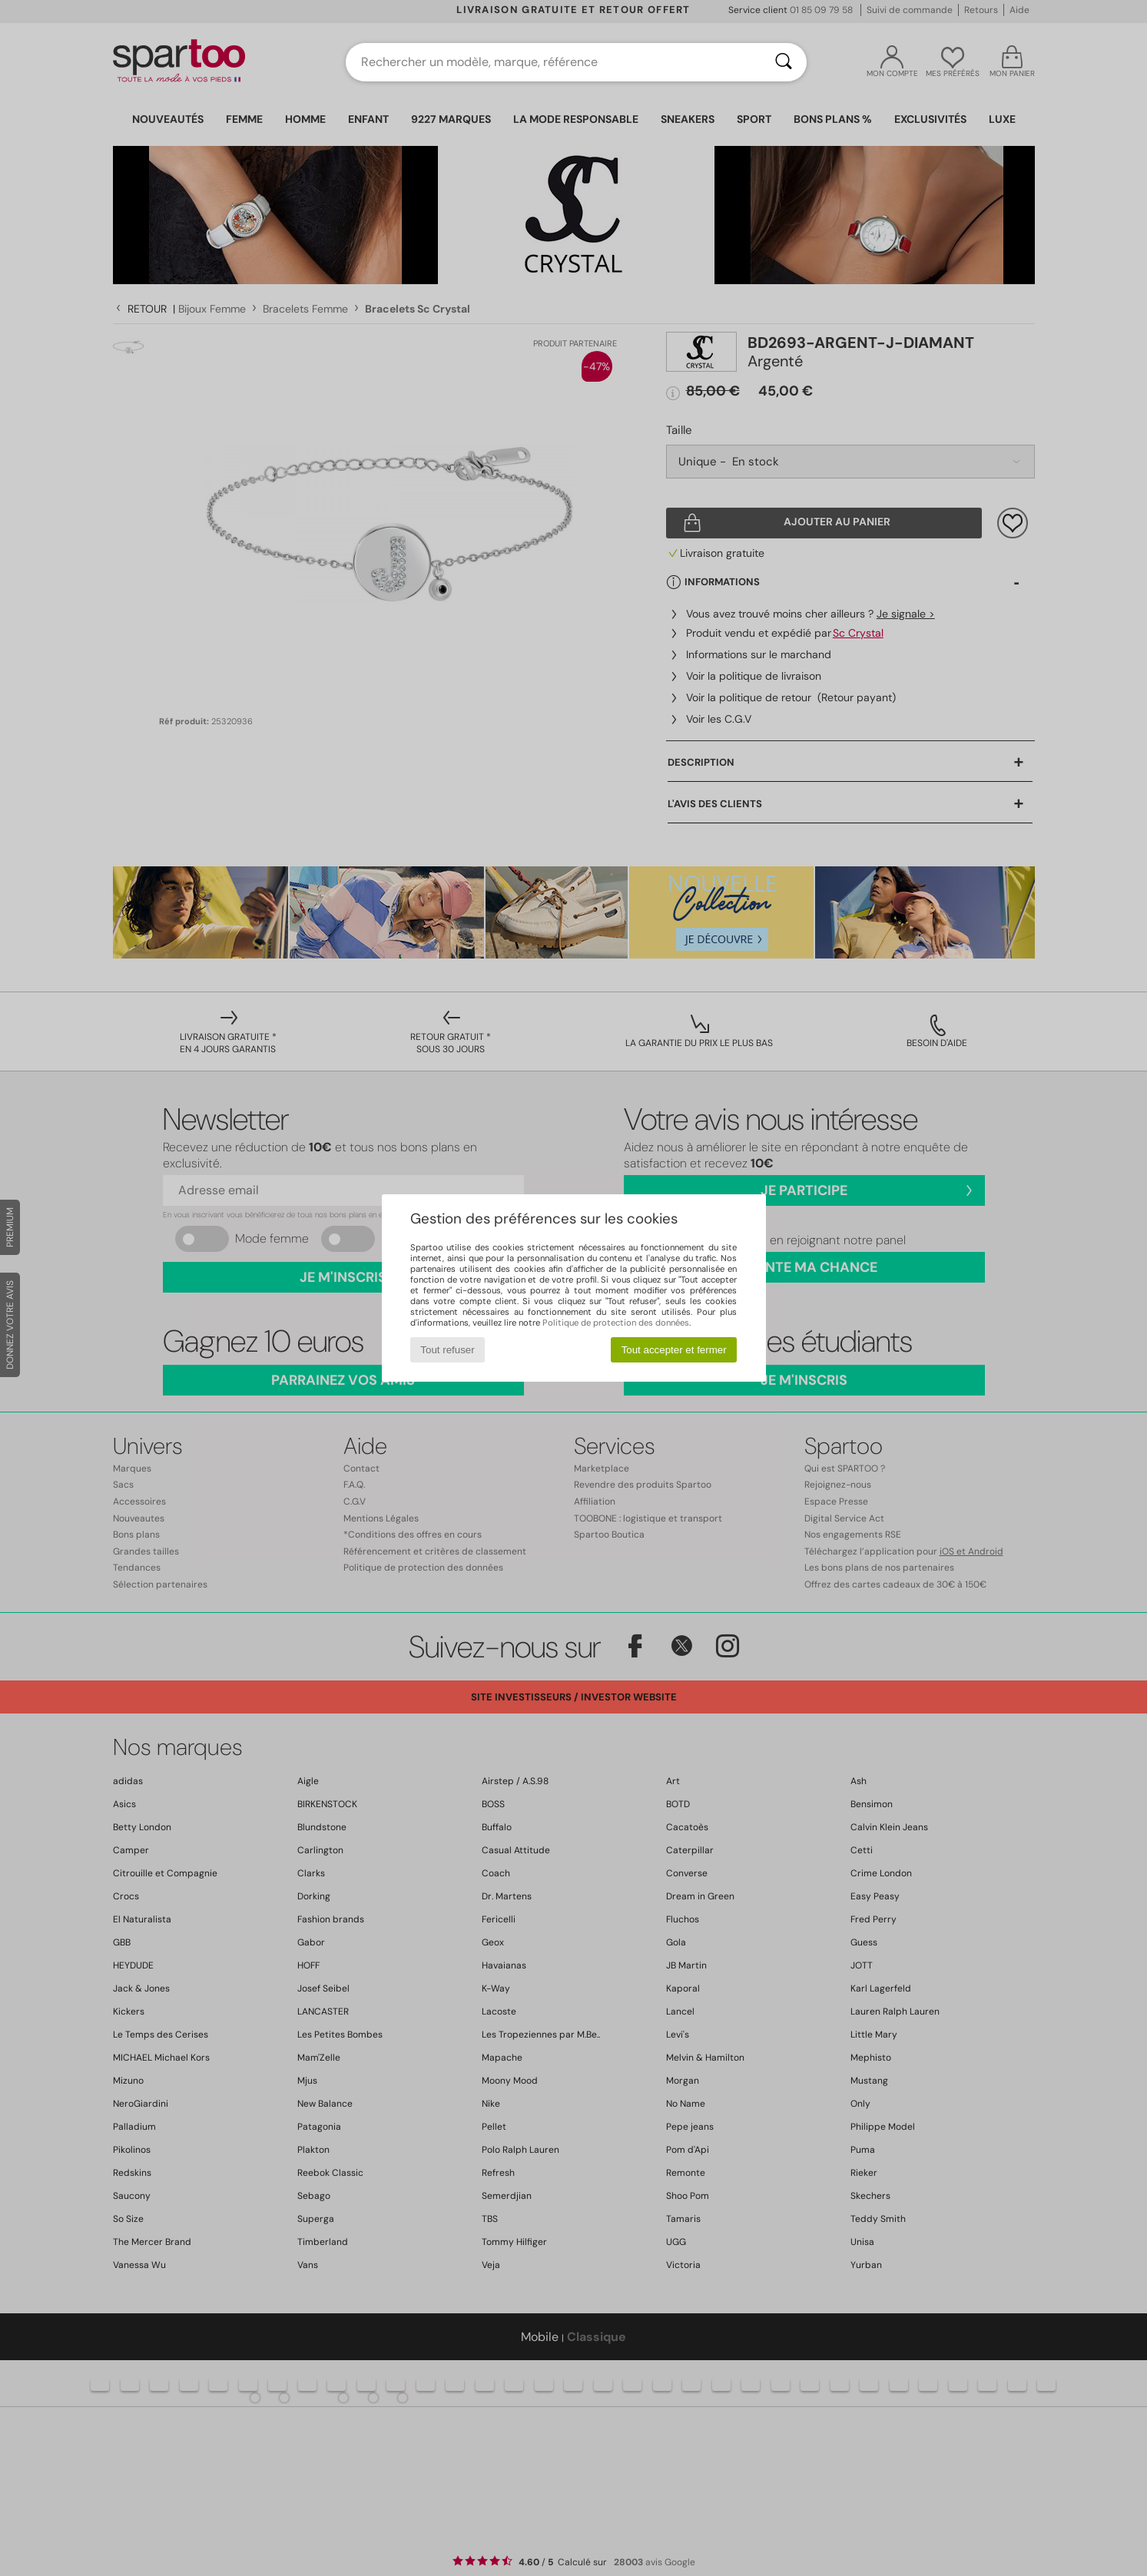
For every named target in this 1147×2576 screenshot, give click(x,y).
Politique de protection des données (615, 1322)
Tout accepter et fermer (674, 1350)
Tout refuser (447, 1350)
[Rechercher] (783, 62)
